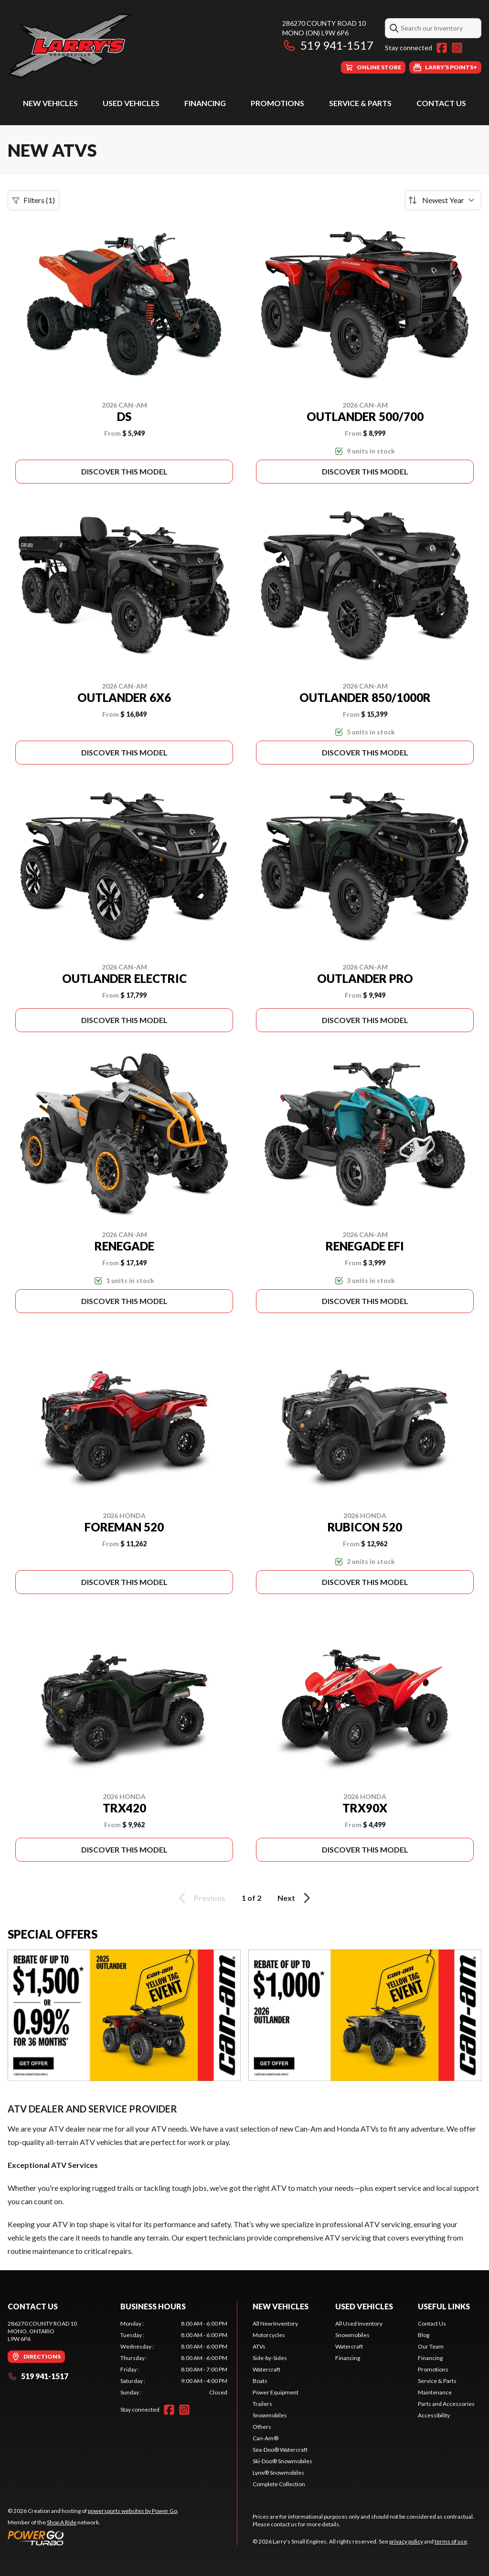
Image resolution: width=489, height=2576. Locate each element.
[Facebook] (441, 48)
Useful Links (444, 2306)
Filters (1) (33, 200)
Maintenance (435, 2392)
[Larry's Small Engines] (127, 46)
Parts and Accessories (446, 2403)
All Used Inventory (359, 2323)
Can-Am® (265, 2438)
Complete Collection (279, 2484)
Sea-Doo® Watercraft (280, 2449)
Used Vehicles (131, 103)
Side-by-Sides (270, 2357)
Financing (205, 103)
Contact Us (441, 103)
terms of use (451, 2541)
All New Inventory (275, 2323)
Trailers (262, 2403)
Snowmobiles (270, 2415)
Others (262, 2426)
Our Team (431, 2346)
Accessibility (434, 2415)
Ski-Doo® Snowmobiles (282, 2461)
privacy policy (406, 2541)
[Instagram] (457, 48)
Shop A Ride (61, 2522)
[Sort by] (443, 200)
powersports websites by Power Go (132, 2510)
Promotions (277, 103)
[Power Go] (93, 2537)
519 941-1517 (327, 45)
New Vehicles (50, 103)
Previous (200, 1898)
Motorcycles (269, 2335)
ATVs (259, 2346)
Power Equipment (275, 2392)
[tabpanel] (173, 2358)
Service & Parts (360, 103)
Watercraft (266, 2369)
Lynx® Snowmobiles (278, 2472)
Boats (260, 2380)
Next (295, 1898)
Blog (423, 2335)
